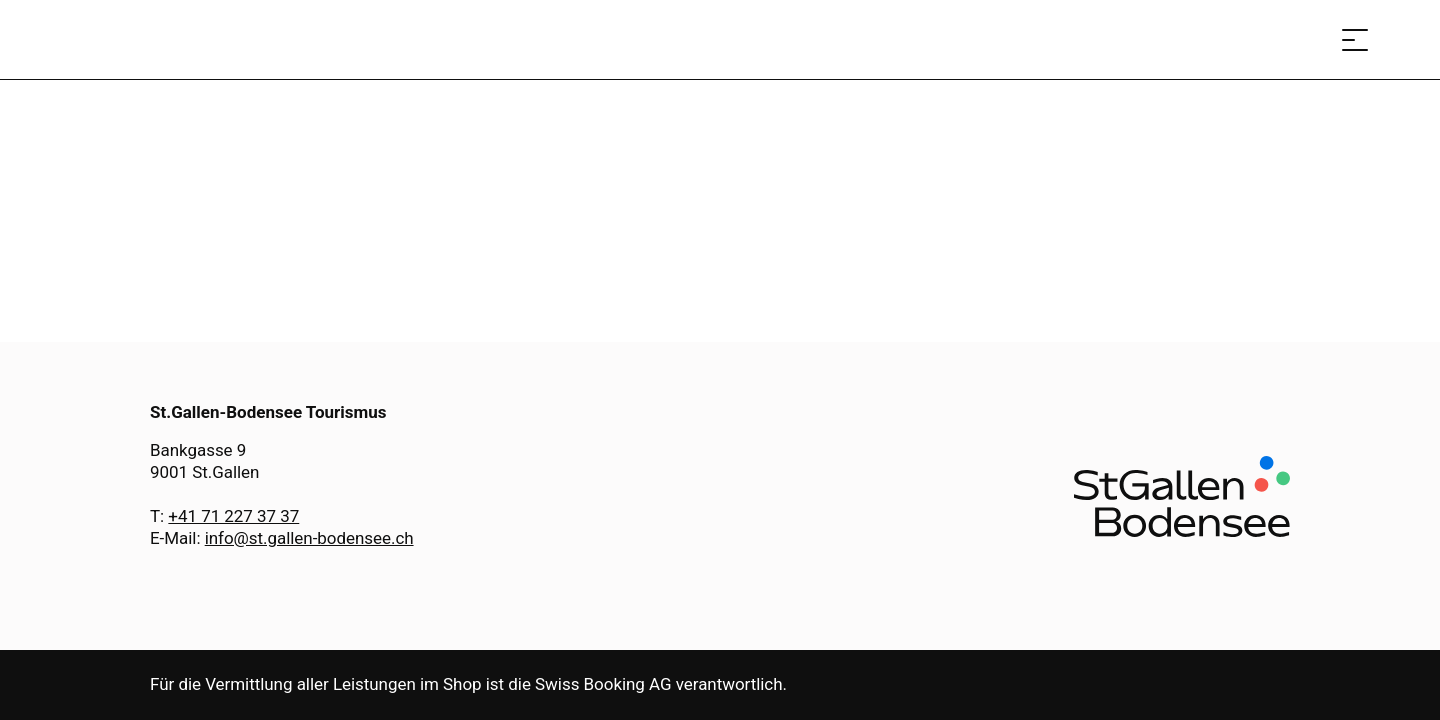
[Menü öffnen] (1355, 39)
